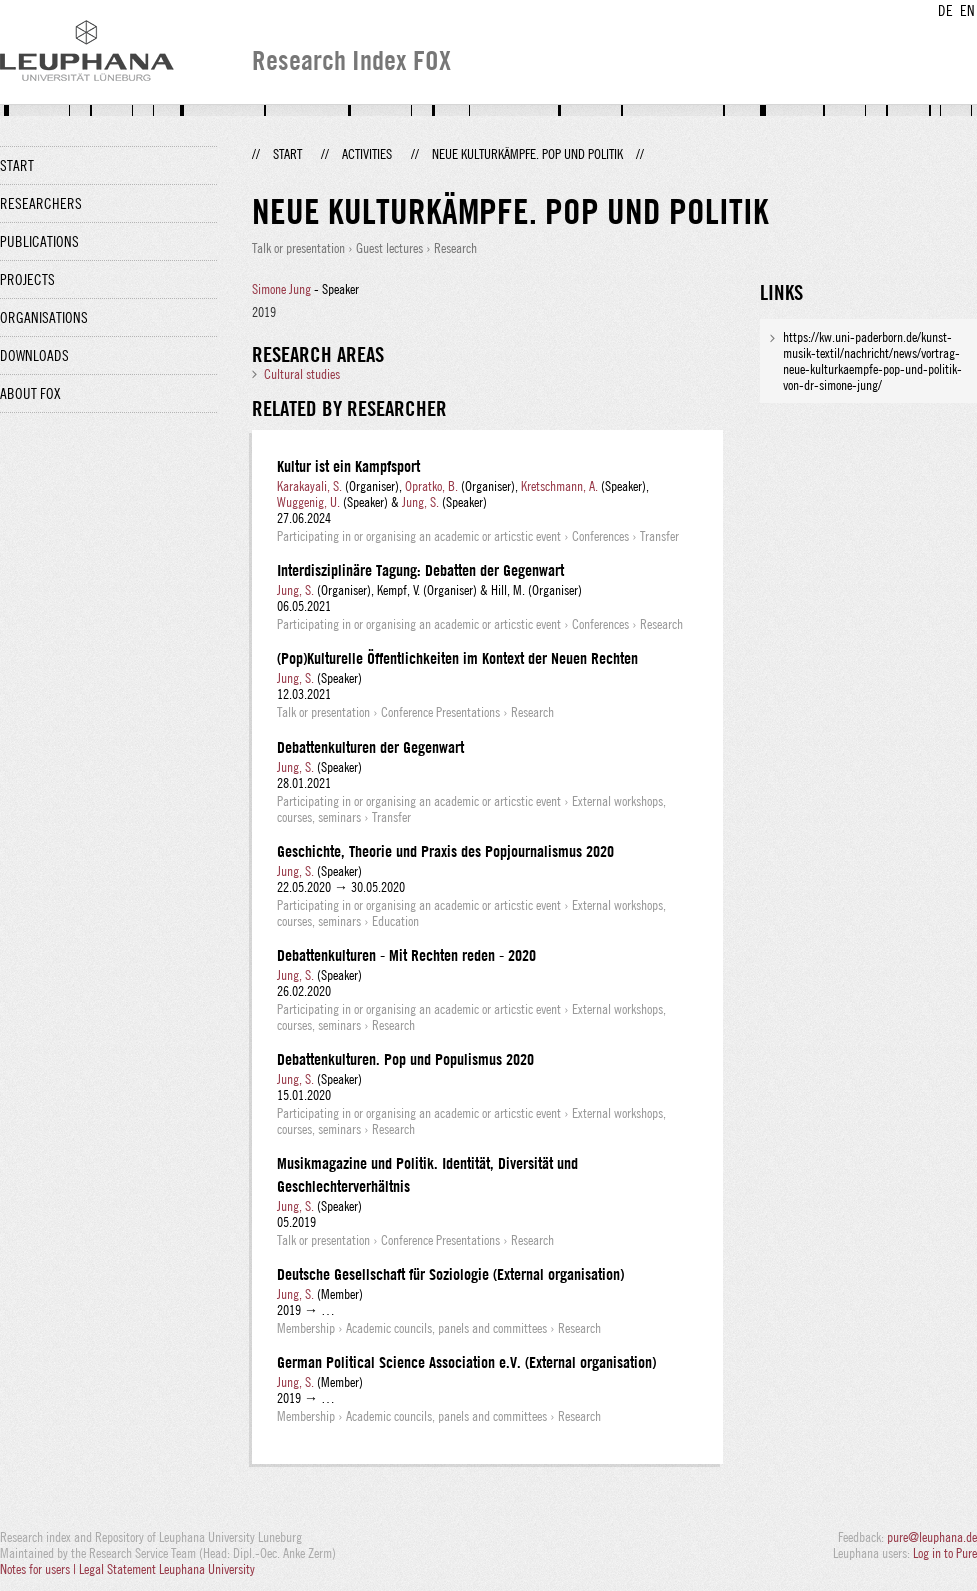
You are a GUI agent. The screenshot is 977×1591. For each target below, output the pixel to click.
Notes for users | (39, 1569)
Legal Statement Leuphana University (167, 1569)
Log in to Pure (945, 1553)
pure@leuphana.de (932, 1537)
